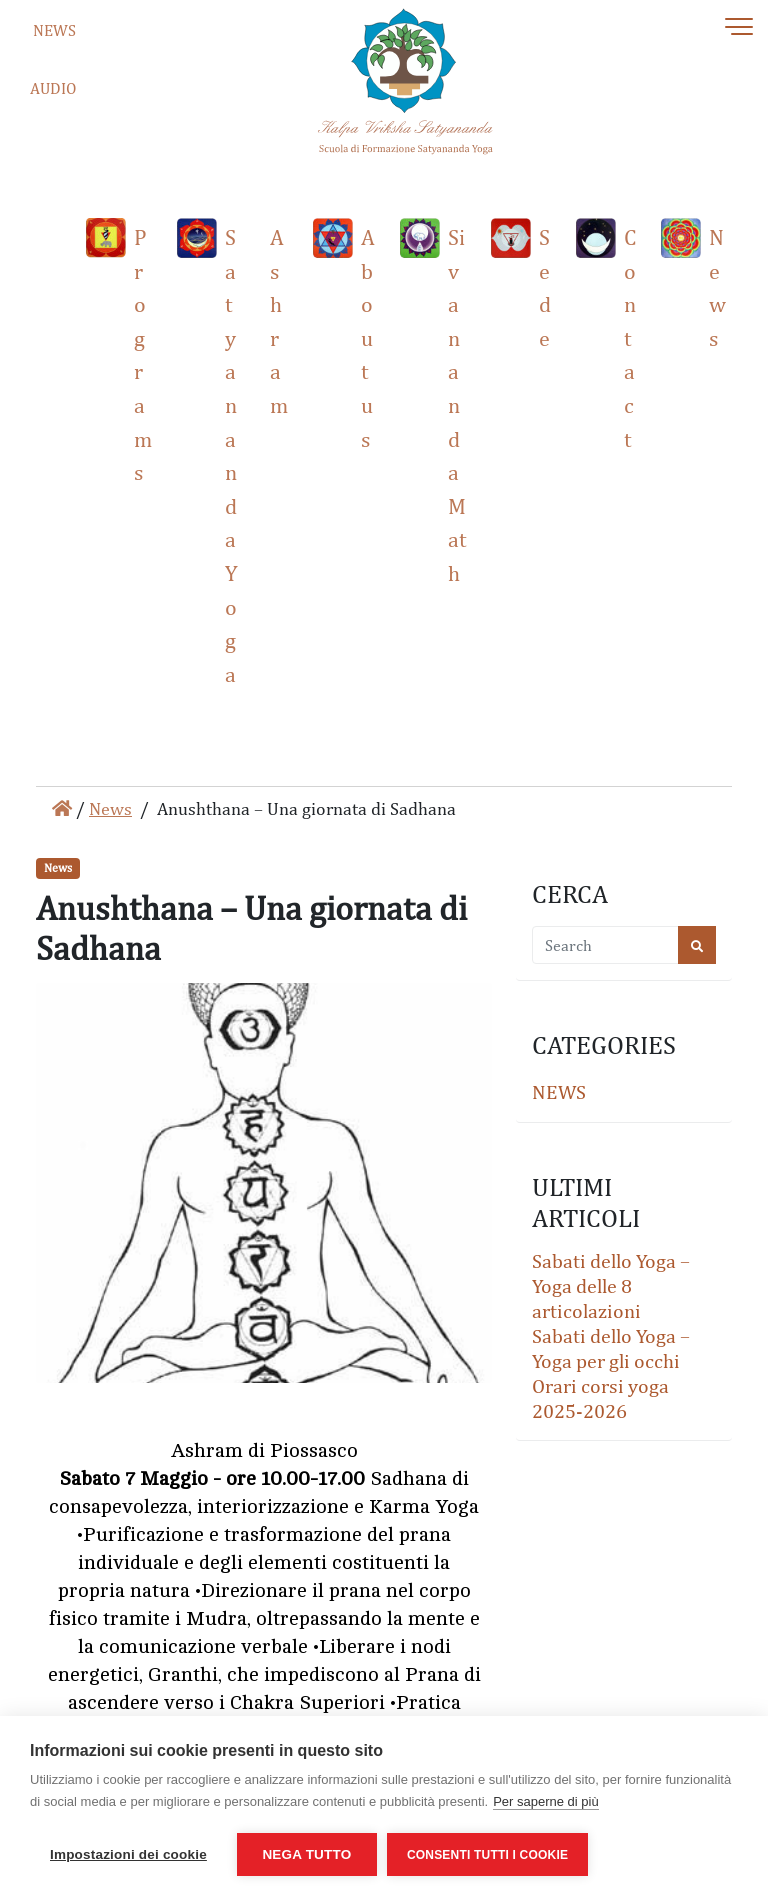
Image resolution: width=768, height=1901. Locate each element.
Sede (545, 287)
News (717, 287)
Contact (630, 337)
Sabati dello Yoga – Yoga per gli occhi (611, 1347)
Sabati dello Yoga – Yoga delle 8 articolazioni (611, 1285)
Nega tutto (306, 1854)
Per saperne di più (546, 1801)
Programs (143, 354)
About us (368, 337)
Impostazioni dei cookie (128, 1854)
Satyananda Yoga (231, 455)
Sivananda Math (457, 404)
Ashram (279, 320)
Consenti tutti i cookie (487, 1855)
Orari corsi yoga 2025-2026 (600, 1397)
